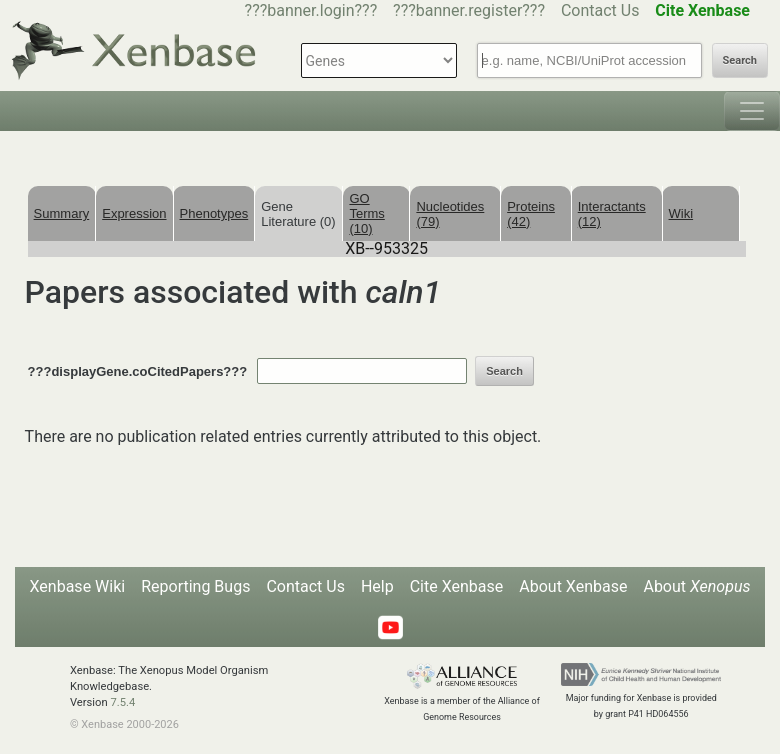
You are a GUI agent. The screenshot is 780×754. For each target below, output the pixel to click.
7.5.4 (122, 702)
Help (377, 586)
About (696, 586)
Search (740, 60)
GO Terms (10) (366, 213)
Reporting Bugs (195, 586)
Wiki (681, 213)
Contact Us (600, 10)
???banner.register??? (469, 10)
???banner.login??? (311, 10)
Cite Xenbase (457, 586)
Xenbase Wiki (78, 586)
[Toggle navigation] (752, 111)
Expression (134, 213)
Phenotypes (214, 213)
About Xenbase (573, 586)
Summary (62, 213)
